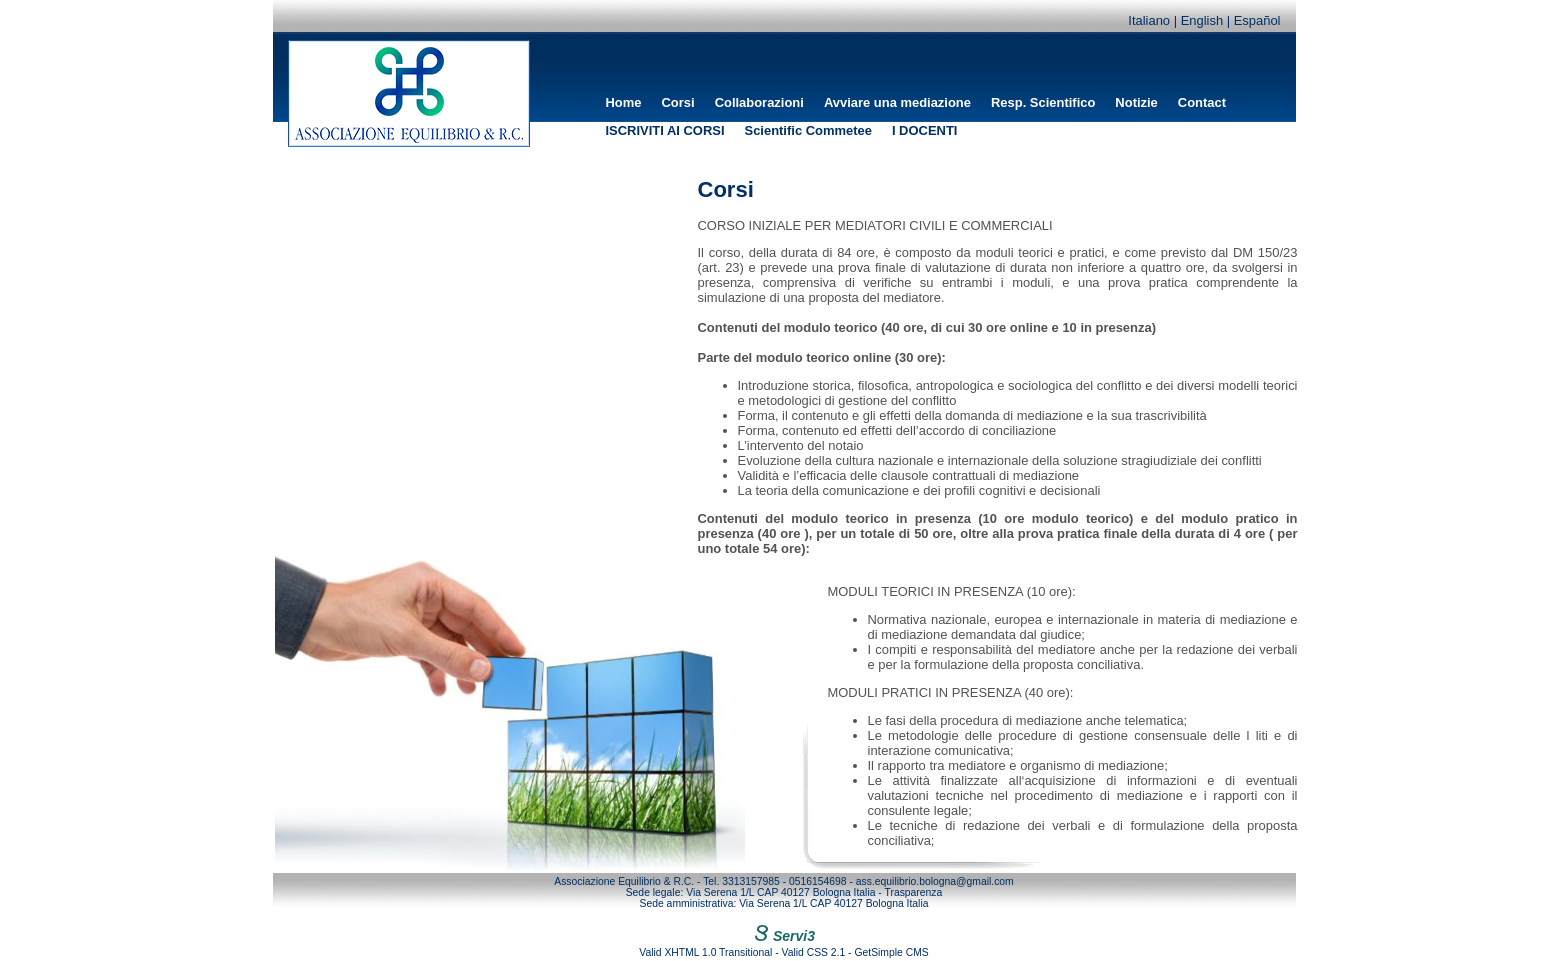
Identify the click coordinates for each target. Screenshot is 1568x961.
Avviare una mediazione (897, 102)
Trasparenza (914, 892)
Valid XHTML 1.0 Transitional (705, 952)
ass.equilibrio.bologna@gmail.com (935, 881)
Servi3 (784, 936)
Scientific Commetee (808, 130)
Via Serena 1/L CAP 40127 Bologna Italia (780, 892)
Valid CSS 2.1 (814, 952)
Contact (1202, 102)
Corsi (678, 102)
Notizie (1136, 102)
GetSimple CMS (891, 952)
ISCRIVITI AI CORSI (665, 130)
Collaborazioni (759, 102)
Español (1257, 20)
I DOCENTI (925, 130)
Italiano (1149, 20)
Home (624, 102)
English (1202, 20)
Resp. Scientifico (1043, 102)
